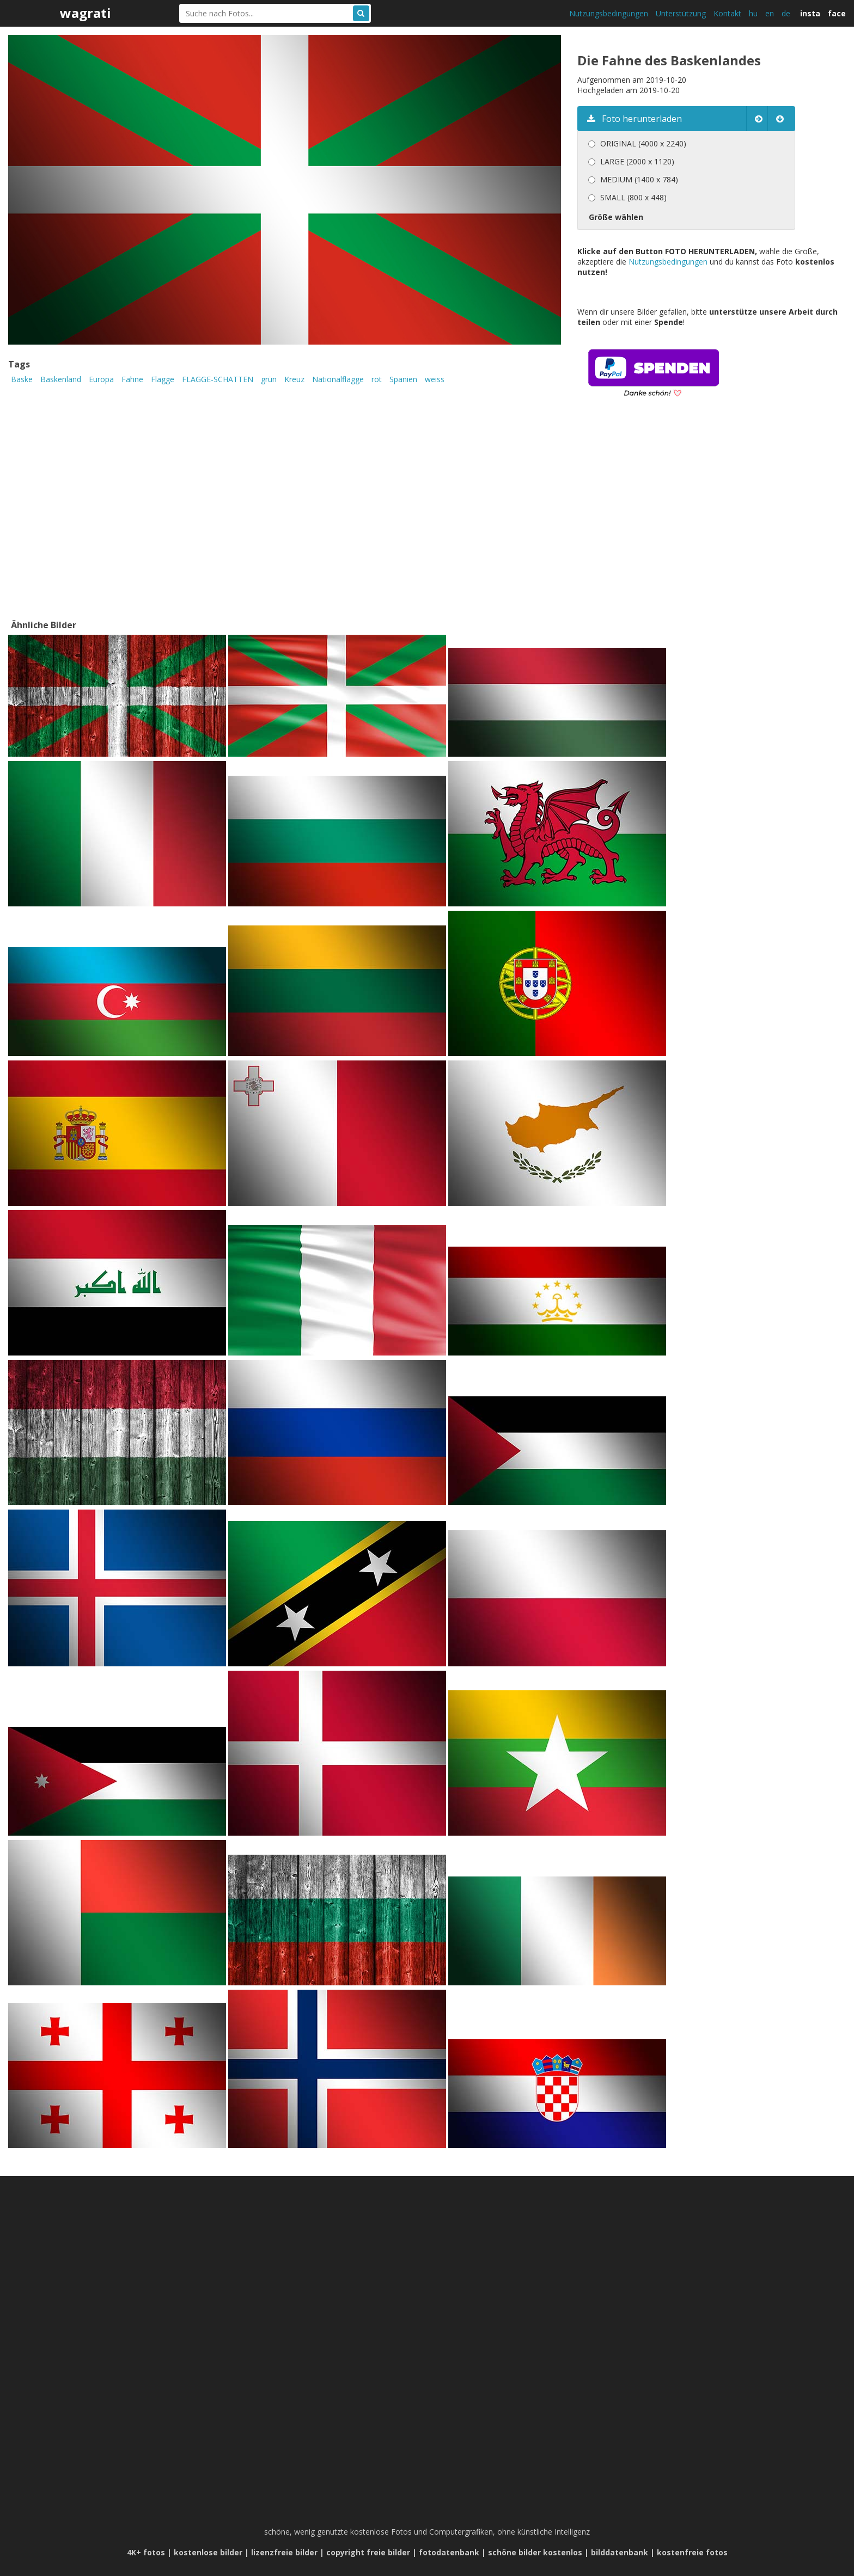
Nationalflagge (338, 379)
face (837, 13)
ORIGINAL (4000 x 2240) (643, 143)
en (769, 13)
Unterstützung (681, 13)
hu (753, 13)
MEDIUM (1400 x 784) (639, 179)
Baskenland (60, 379)
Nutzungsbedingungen (608, 13)
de (786, 13)
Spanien (403, 379)
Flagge (162, 379)
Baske (22, 379)
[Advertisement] (668, 524)
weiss (434, 379)
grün (269, 379)
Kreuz (294, 379)
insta (810, 13)
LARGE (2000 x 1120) (637, 161)
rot (376, 379)
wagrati (85, 13)
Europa (101, 379)
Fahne (132, 379)
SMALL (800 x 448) (633, 197)
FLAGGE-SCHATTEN (217, 379)
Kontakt (727, 13)
